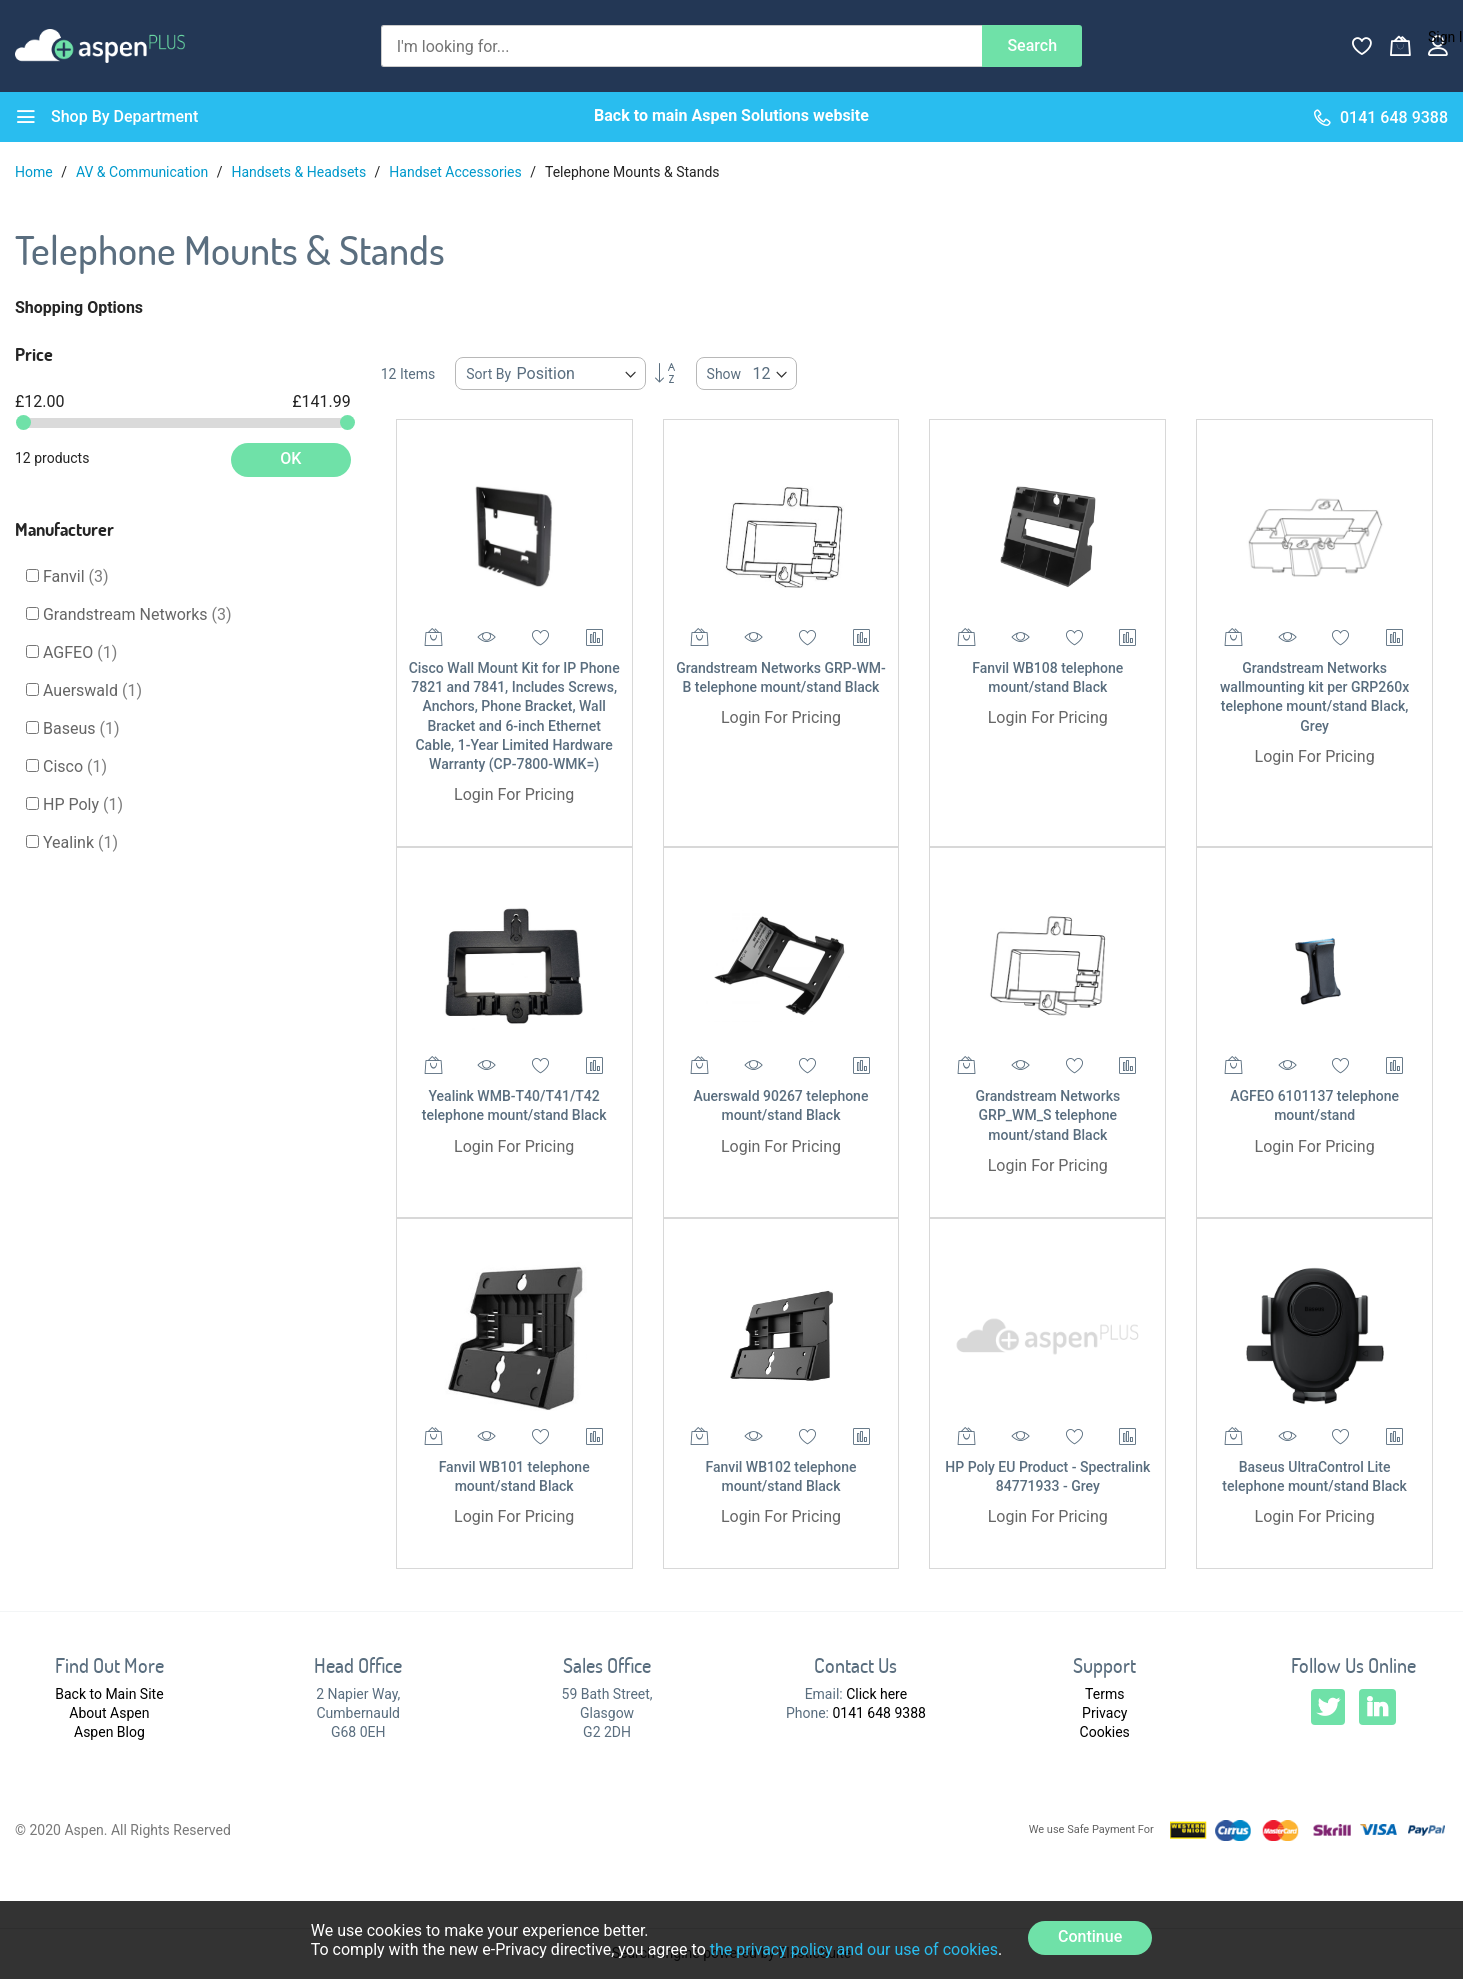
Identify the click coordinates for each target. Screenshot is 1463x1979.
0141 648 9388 (879, 1713)
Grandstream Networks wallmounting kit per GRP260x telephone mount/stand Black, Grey (1314, 697)
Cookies (1105, 1732)
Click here (876, 1694)
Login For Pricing (514, 794)
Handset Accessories (457, 172)
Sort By (488, 374)
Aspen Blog (109, 1732)
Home (35, 172)
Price (34, 354)
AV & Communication (144, 172)
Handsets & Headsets (300, 172)
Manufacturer (64, 529)
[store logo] (100, 45)
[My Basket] (1400, 46)
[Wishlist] (1362, 46)
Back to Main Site (109, 1694)
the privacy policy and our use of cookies (854, 1949)
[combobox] (682, 46)
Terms (1104, 1694)
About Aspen (109, 1713)
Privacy (1104, 1713)
